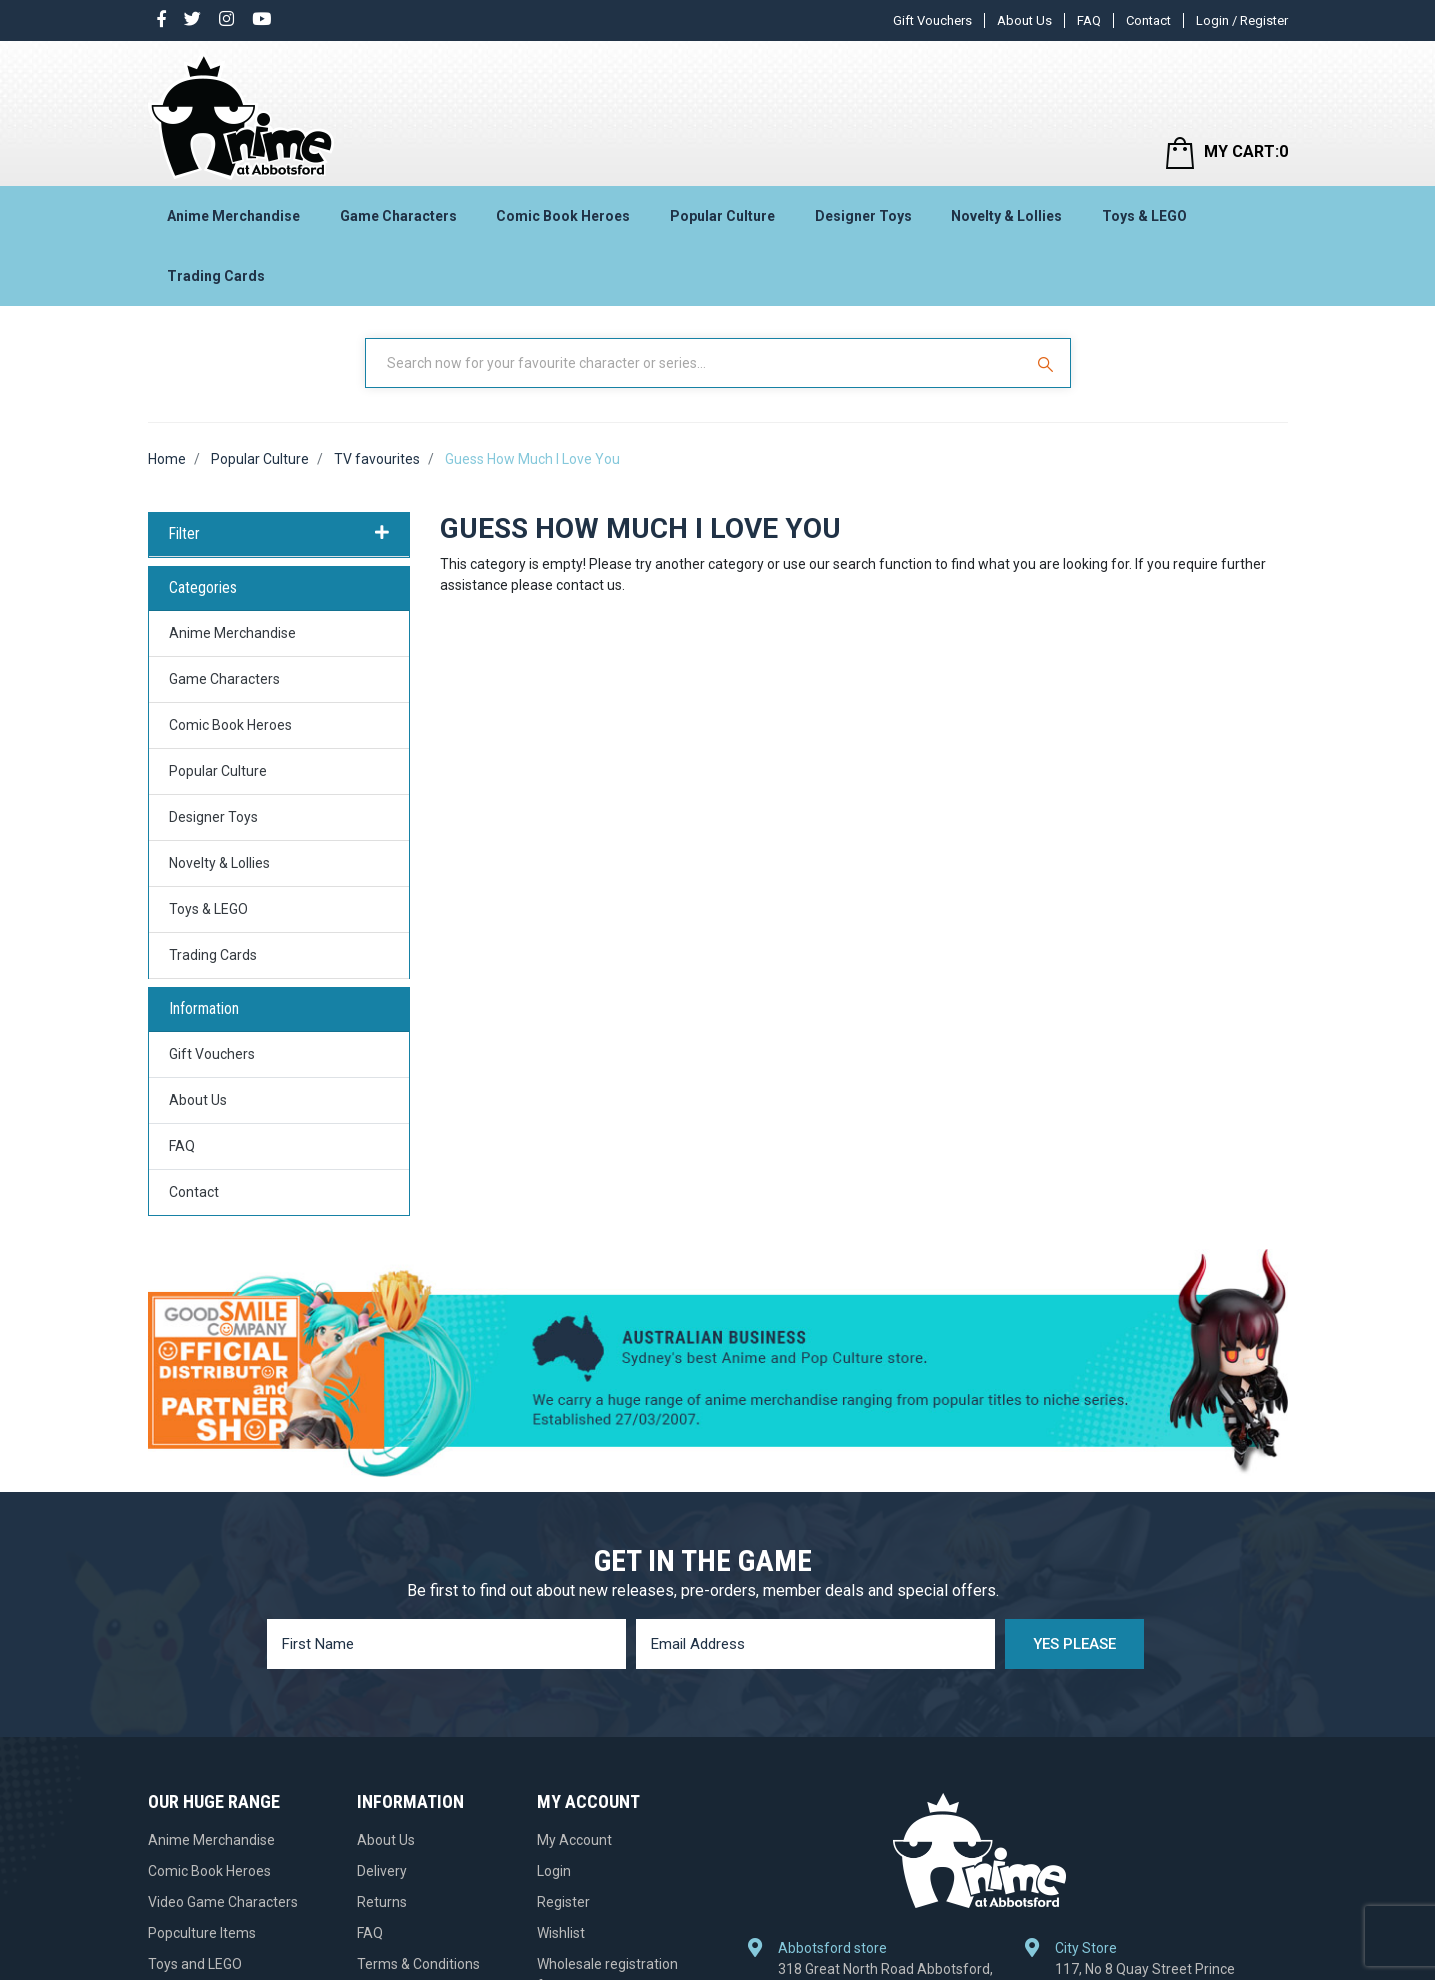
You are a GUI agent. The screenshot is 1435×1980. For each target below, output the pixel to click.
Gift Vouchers (932, 20)
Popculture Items (202, 1933)
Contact (1148, 20)
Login (554, 1871)
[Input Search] (696, 363)
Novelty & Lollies (1006, 216)
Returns (382, 1902)
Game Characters (398, 216)
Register (563, 1902)
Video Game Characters (223, 1902)
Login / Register (1242, 20)
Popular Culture (722, 216)
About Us (1024, 20)
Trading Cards (216, 276)
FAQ (1089, 20)
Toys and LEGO (195, 1964)
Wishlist (561, 1933)
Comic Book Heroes (563, 216)
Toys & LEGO (1144, 216)
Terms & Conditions (418, 1964)
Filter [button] (279, 534)
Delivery (382, 1871)
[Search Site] (1048, 363)
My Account (574, 1840)
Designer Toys (863, 216)
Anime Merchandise (233, 216)
